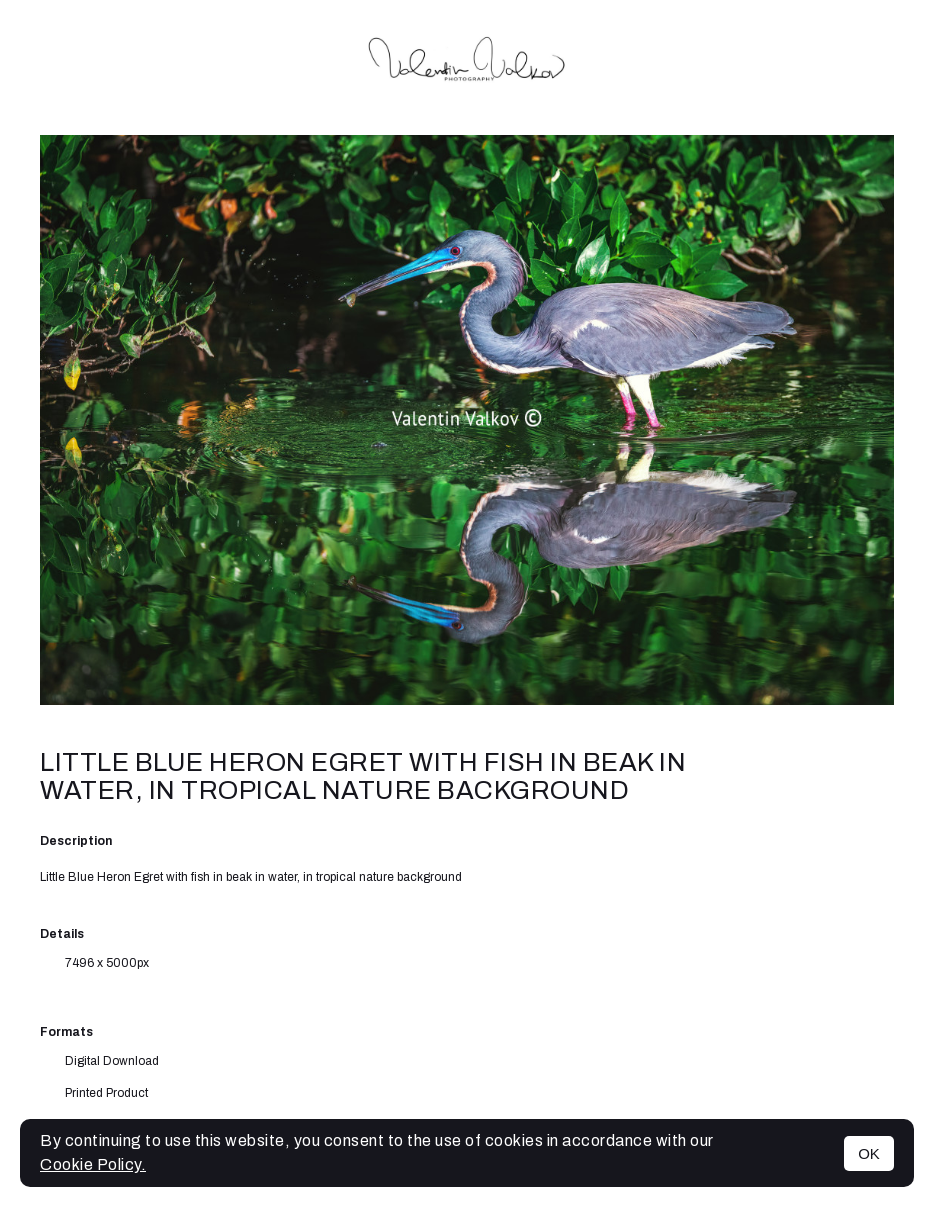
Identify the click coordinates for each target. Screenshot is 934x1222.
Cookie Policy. (93, 1164)
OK (869, 1153)
